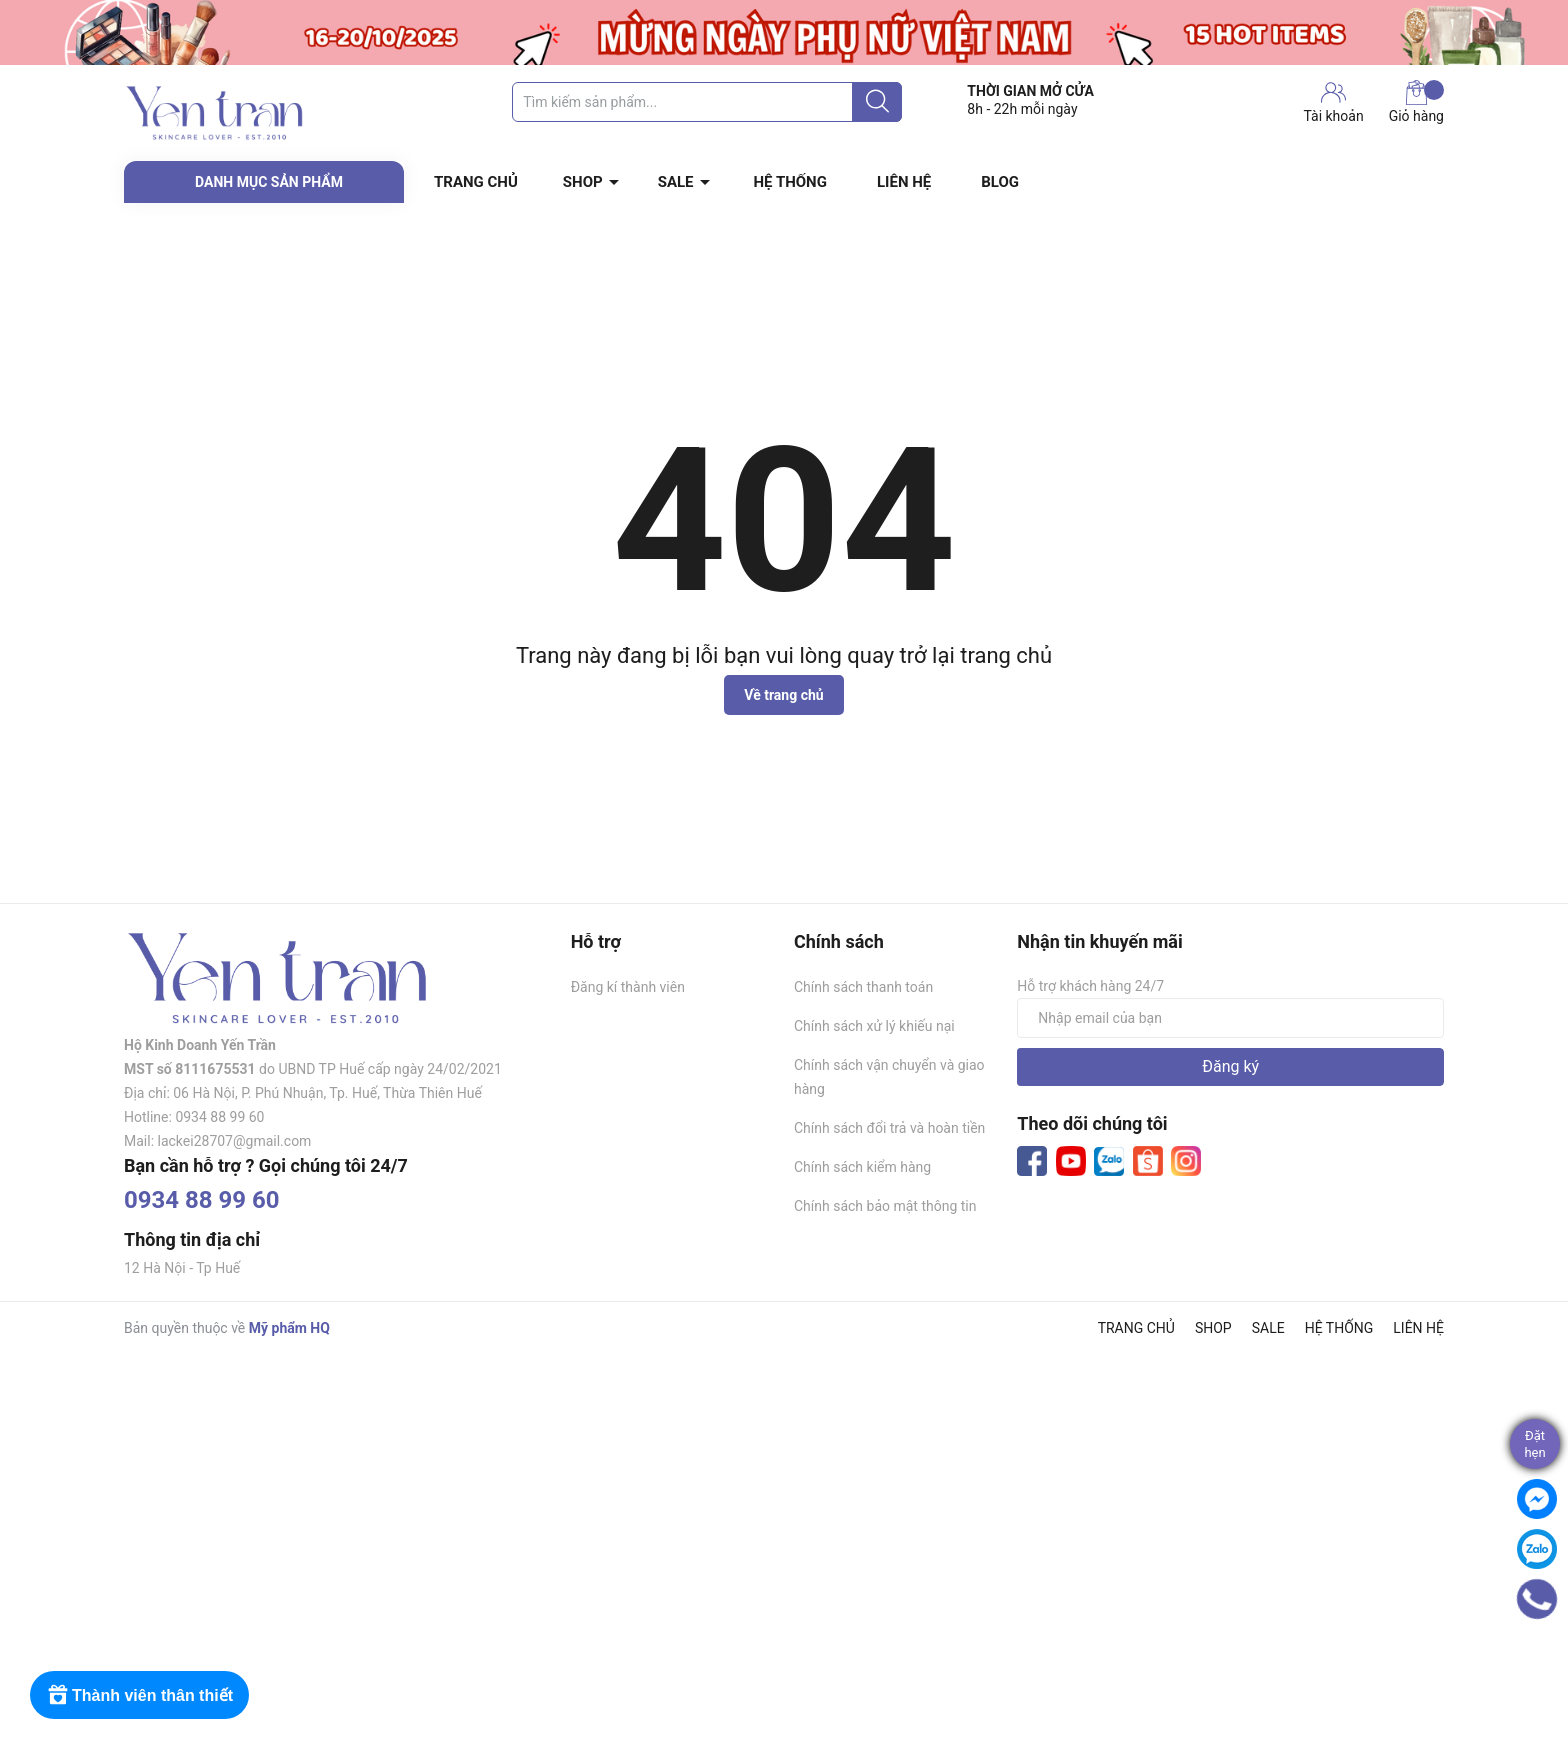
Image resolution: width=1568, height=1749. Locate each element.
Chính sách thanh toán (863, 987)
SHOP (583, 182)
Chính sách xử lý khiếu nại (874, 1026)
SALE (676, 182)
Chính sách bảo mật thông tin (885, 1206)
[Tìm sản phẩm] (707, 102)
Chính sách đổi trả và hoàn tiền (889, 1128)
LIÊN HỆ (904, 182)
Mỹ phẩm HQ (289, 1328)
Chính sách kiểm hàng (862, 1167)
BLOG (1000, 182)
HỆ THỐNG (790, 182)
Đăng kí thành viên (628, 987)
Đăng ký (1230, 1066)
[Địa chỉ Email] (1230, 1018)
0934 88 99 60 (202, 1200)
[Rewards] (139, 1695)
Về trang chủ (783, 695)
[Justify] (877, 102)
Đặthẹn (1534, 1444)
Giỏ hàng (1416, 102)
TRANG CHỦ (476, 182)
